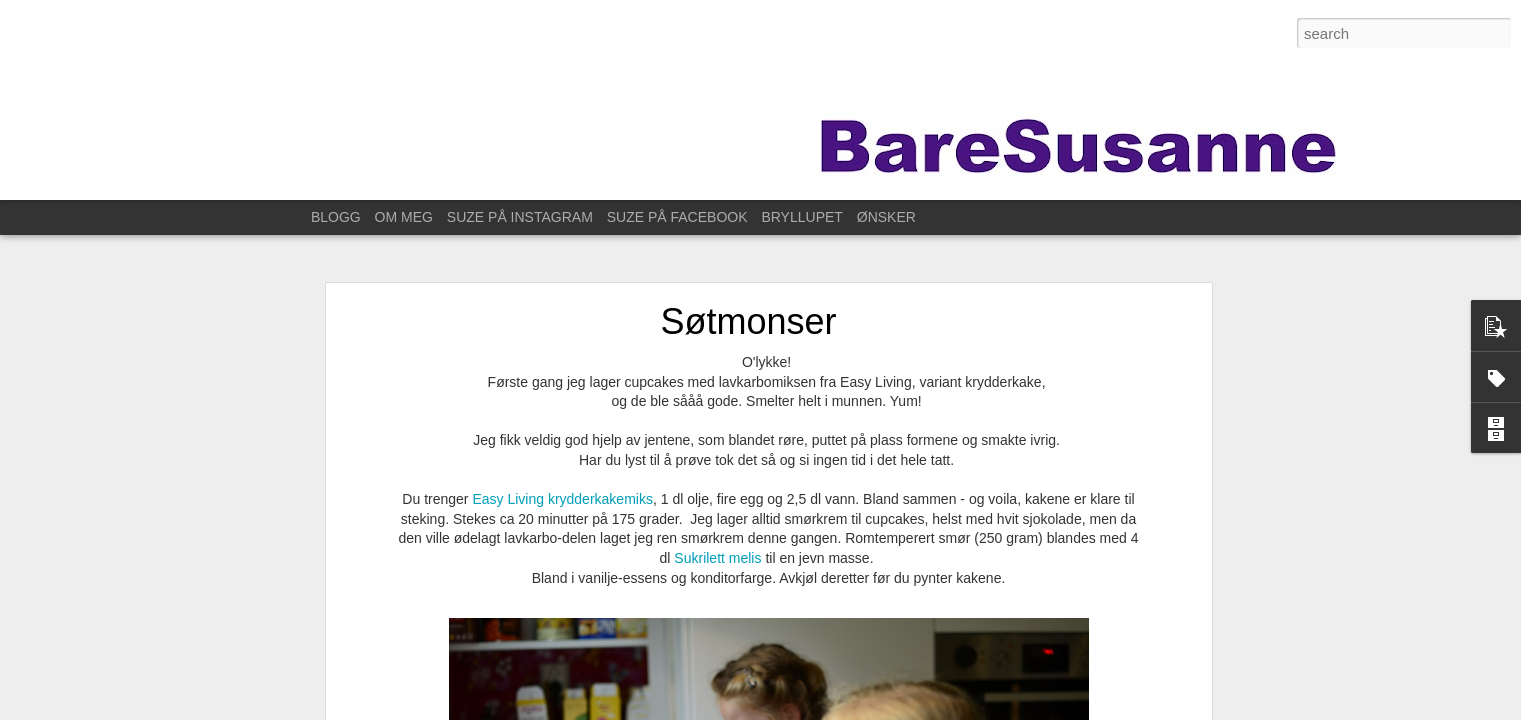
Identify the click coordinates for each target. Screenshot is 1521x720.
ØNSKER (886, 217)
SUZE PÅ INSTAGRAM (520, 217)
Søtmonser (748, 291)
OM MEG (404, 217)
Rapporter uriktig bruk (1038, 709)
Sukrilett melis (719, 528)
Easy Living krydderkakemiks (562, 469)
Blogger (960, 709)
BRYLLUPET (801, 217)
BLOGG (336, 217)
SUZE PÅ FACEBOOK (677, 217)
